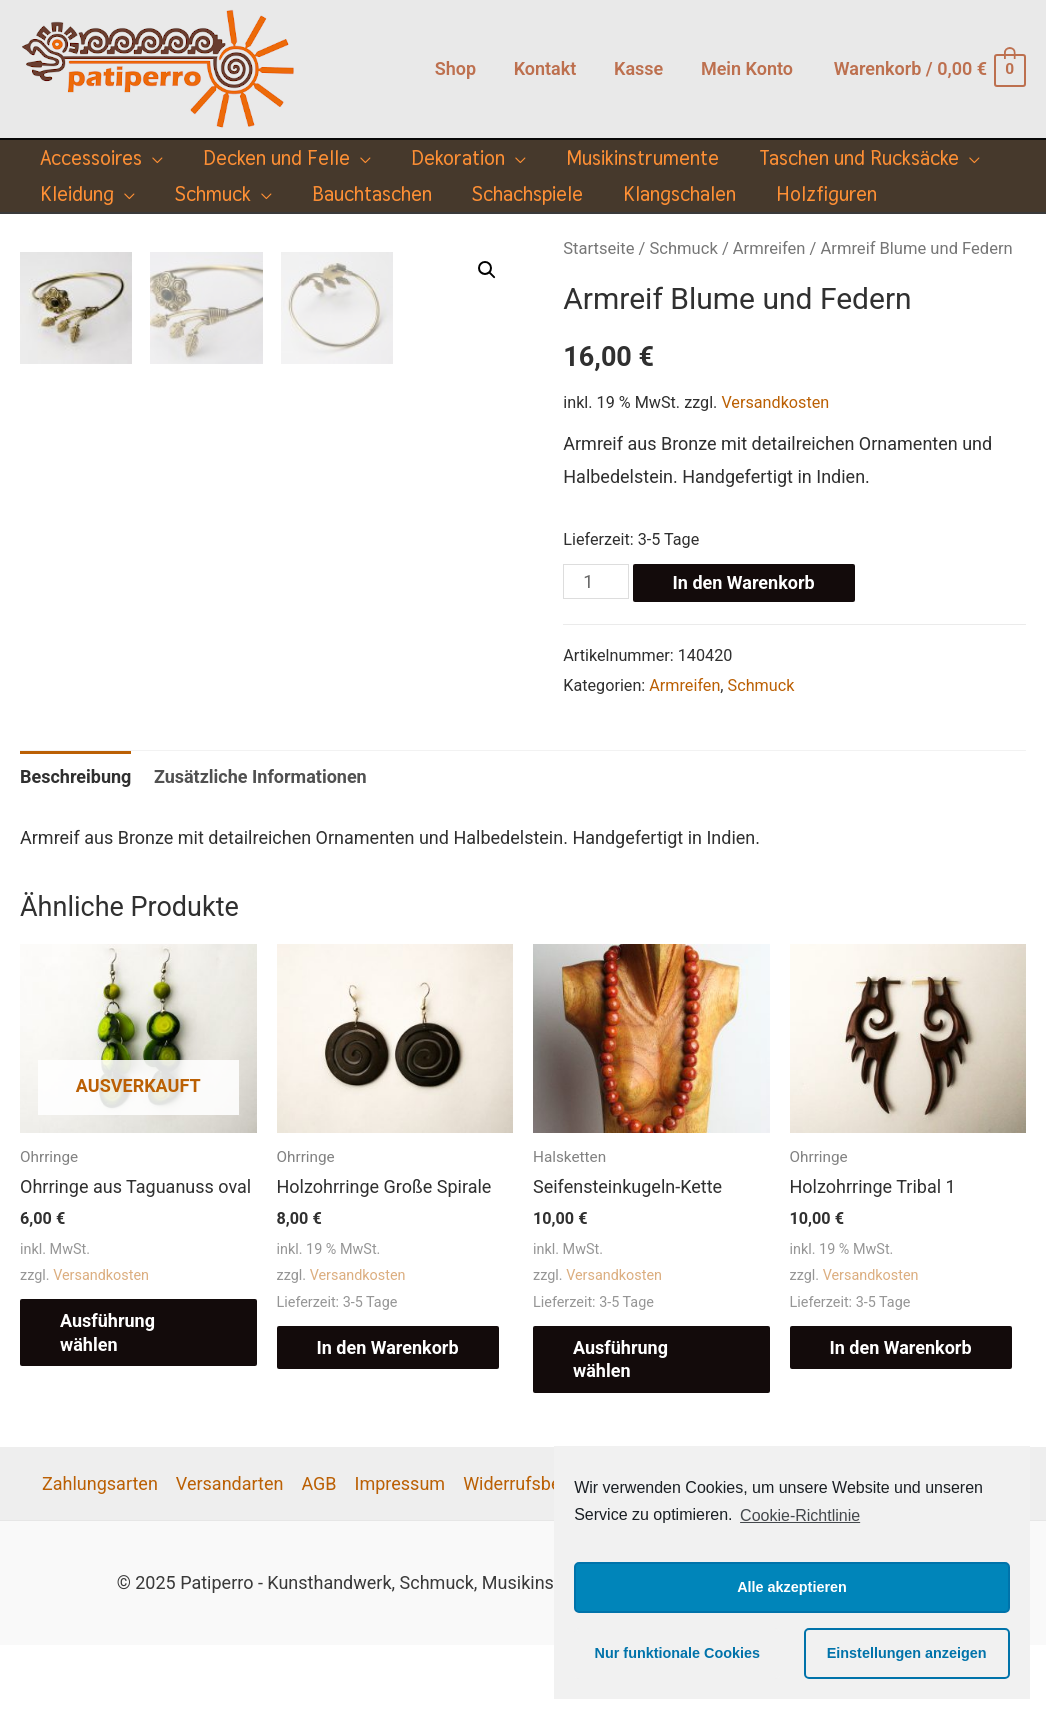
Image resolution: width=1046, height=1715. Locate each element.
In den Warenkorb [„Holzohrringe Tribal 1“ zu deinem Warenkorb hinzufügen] (901, 1417)
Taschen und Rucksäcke (859, 158)
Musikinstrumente (642, 158)
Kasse (640, 68)
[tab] (75, 847)
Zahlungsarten (100, 1553)
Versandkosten (775, 402)
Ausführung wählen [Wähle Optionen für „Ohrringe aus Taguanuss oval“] (107, 1403)
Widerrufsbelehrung (541, 1553)
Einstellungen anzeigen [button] (907, 1653)
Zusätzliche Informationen (260, 847)
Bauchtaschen (372, 194)
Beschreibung (75, 847)
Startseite (598, 248)
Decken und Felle (276, 158)
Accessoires (91, 158)
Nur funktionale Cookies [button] (678, 1653)
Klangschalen (679, 194)
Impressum (400, 1553)
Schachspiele (527, 194)
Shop (460, 68)
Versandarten (230, 1553)
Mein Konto (748, 68)
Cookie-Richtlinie (800, 1515)
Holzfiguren (826, 194)
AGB (318, 1553)
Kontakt (549, 68)
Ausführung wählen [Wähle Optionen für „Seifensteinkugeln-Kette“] (620, 1429)
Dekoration (458, 158)
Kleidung (77, 194)
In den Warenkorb (744, 582)
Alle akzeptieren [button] (792, 1587)
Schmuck (213, 194)
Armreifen (769, 248)
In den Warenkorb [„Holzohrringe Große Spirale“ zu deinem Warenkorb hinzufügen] (388, 1417)
